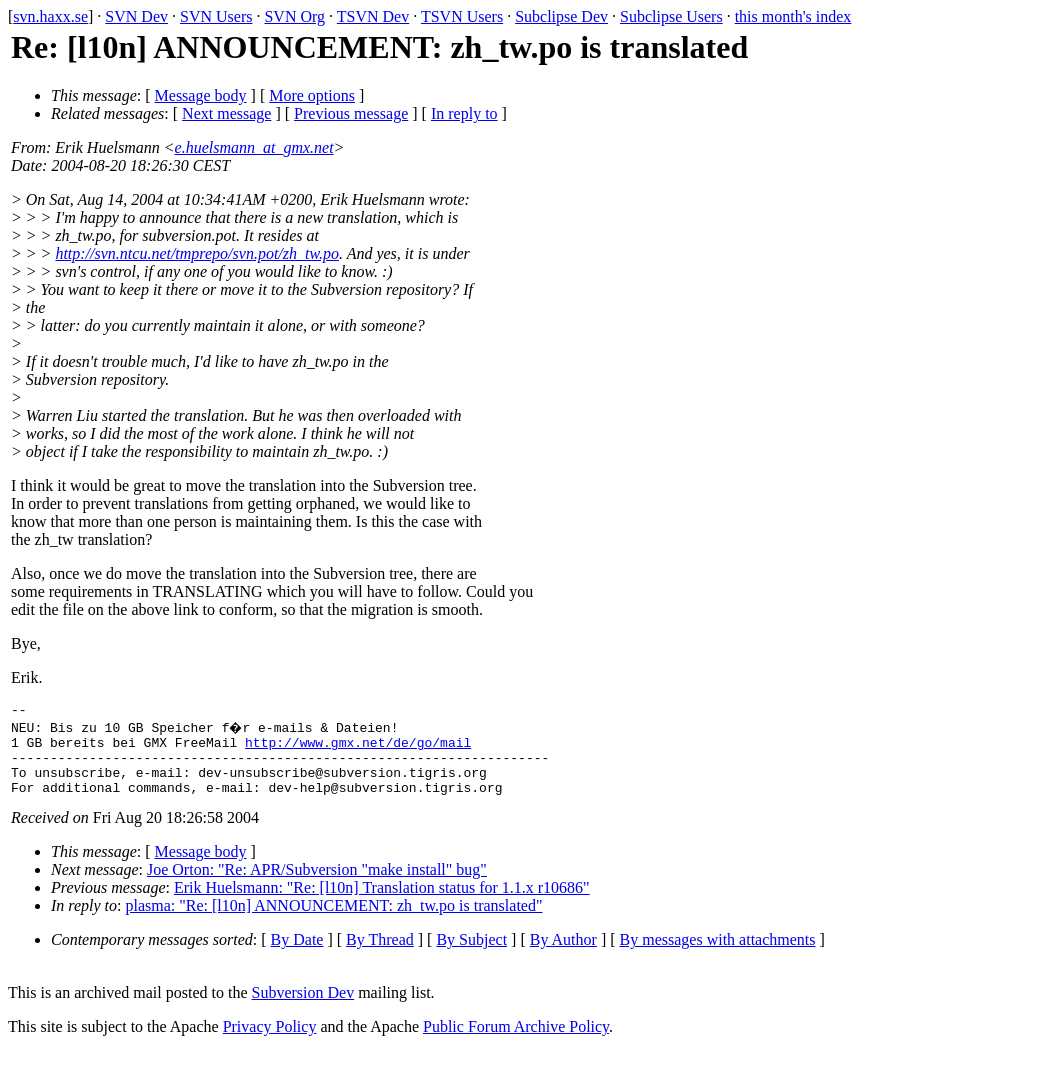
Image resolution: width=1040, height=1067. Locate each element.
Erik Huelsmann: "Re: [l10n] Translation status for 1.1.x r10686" (382, 902)
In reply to (464, 113)
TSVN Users (462, 16)
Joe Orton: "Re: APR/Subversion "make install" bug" (317, 884)
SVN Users (216, 16)
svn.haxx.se (50, 16)
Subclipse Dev (561, 16)
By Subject (471, 954)
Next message (226, 113)
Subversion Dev (303, 1007)
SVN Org (294, 16)
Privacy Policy (270, 1041)
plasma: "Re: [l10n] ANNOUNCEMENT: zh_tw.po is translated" (334, 920)
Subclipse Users (671, 16)
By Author (563, 954)
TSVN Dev (373, 16)
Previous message (351, 113)
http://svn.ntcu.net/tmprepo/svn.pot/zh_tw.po (197, 253)
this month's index (793, 16)
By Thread (380, 954)
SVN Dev (136, 16)
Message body (201, 95)
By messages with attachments (718, 954)
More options (312, 95)
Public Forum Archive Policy (516, 1041)
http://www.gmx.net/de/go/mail (358, 748)
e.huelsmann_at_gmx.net (254, 147)
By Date (297, 954)
